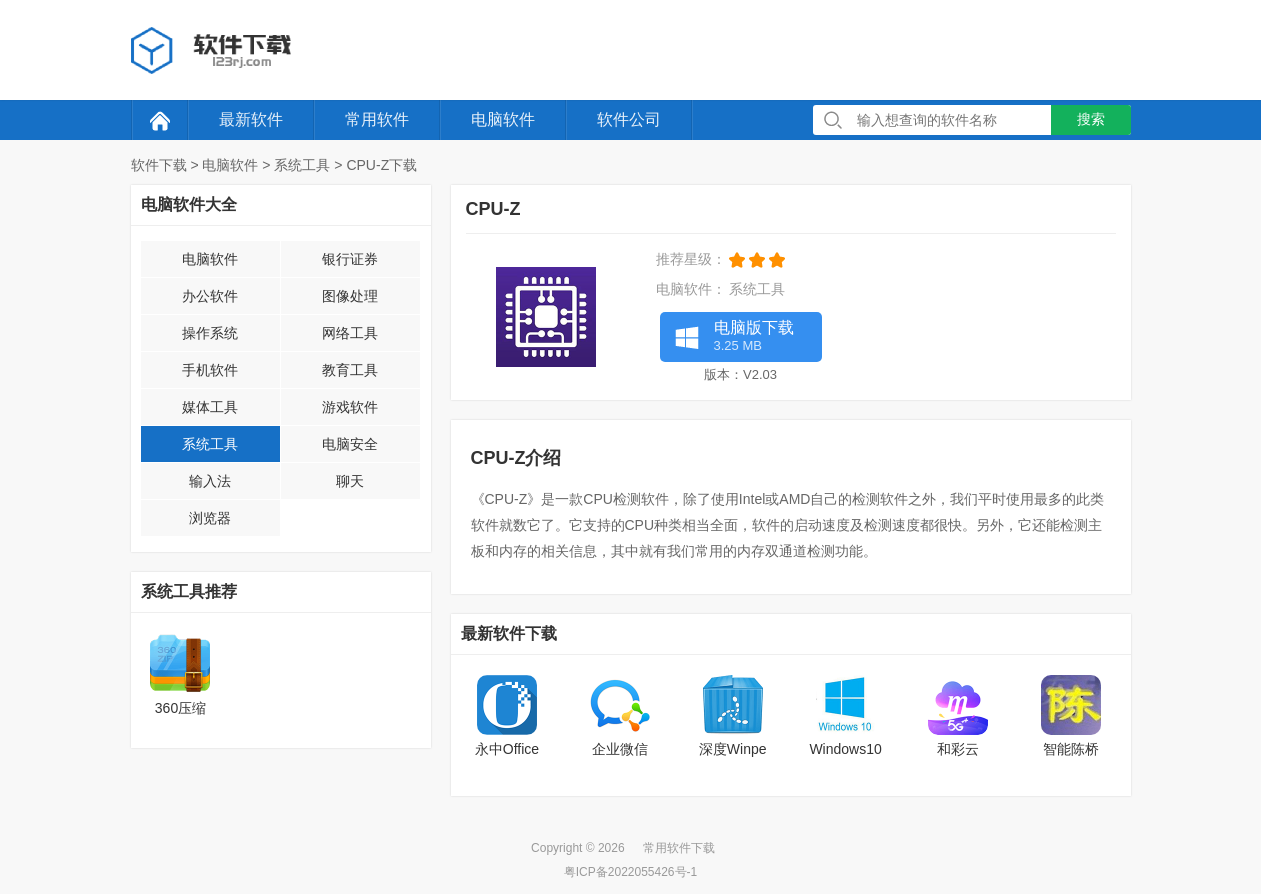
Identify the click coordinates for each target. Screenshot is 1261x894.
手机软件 (210, 370)
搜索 (1091, 119)
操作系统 (210, 333)
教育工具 (350, 370)
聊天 (350, 481)
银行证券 (350, 259)
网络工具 (350, 333)
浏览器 (210, 518)
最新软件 (251, 119)
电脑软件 (503, 119)
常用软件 (377, 119)
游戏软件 (350, 407)
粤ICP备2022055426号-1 (630, 872)
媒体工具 (210, 407)
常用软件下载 (679, 848)
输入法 (210, 481)
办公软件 (210, 296)
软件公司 (629, 119)
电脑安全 (350, 444)
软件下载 (159, 165)
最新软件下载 (509, 633)
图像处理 (350, 296)
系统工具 (302, 165)
